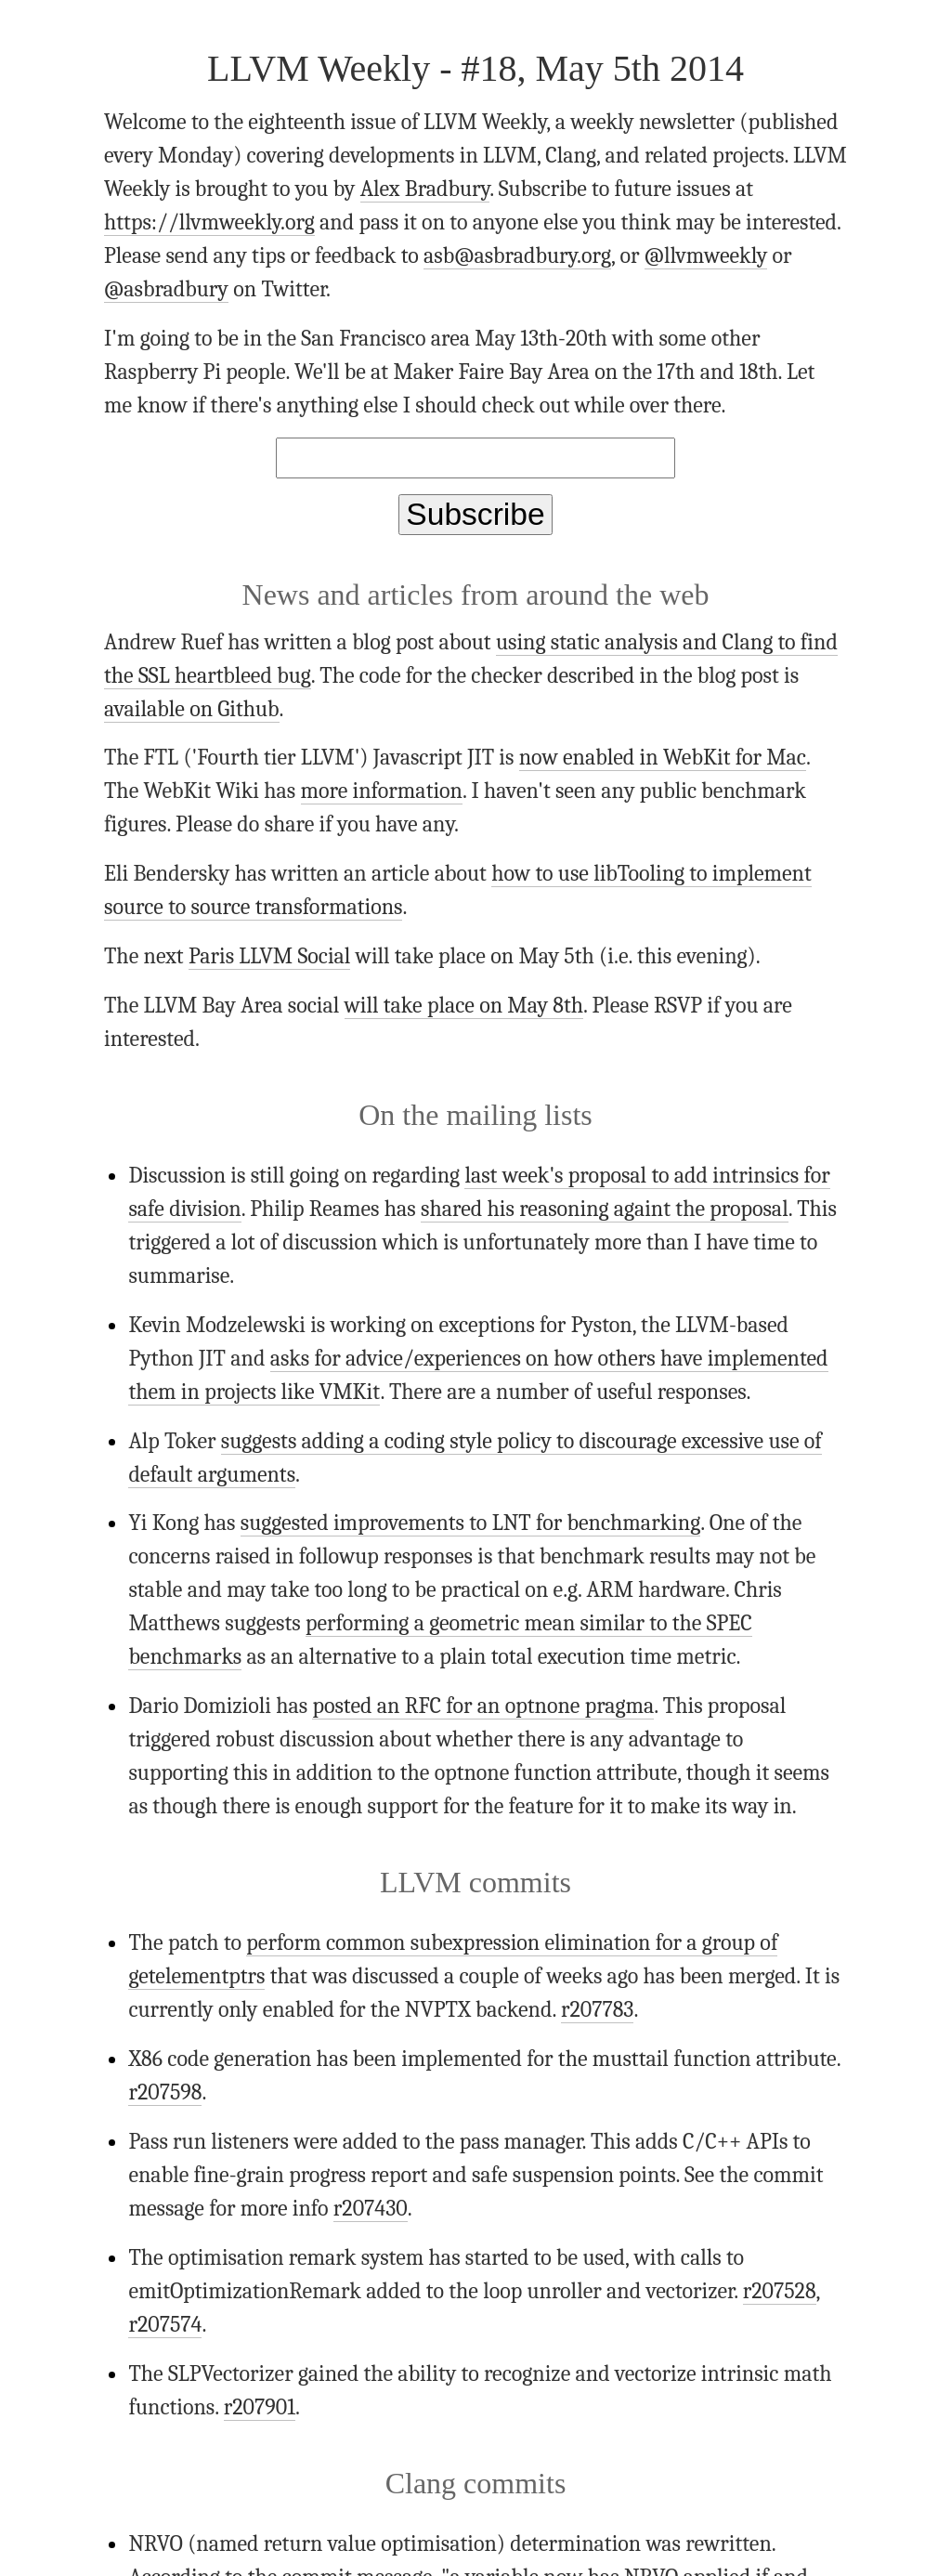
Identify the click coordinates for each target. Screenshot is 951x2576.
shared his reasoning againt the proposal (604, 1209)
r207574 (165, 2324)
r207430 (370, 2208)
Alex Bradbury (424, 189)
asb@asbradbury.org (517, 255)
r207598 (165, 2092)
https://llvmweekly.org (209, 222)
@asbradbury (166, 289)
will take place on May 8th (464, 1005)
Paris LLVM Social (269, 956)
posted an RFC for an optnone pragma (483, 1706)
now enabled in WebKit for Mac (662, 757)
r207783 (597, 2009)
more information (381, 791)
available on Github (192, 709)
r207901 (259, 2407)
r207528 (779, 2291)
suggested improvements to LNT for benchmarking (470, 1523)
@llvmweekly (706, 255)
